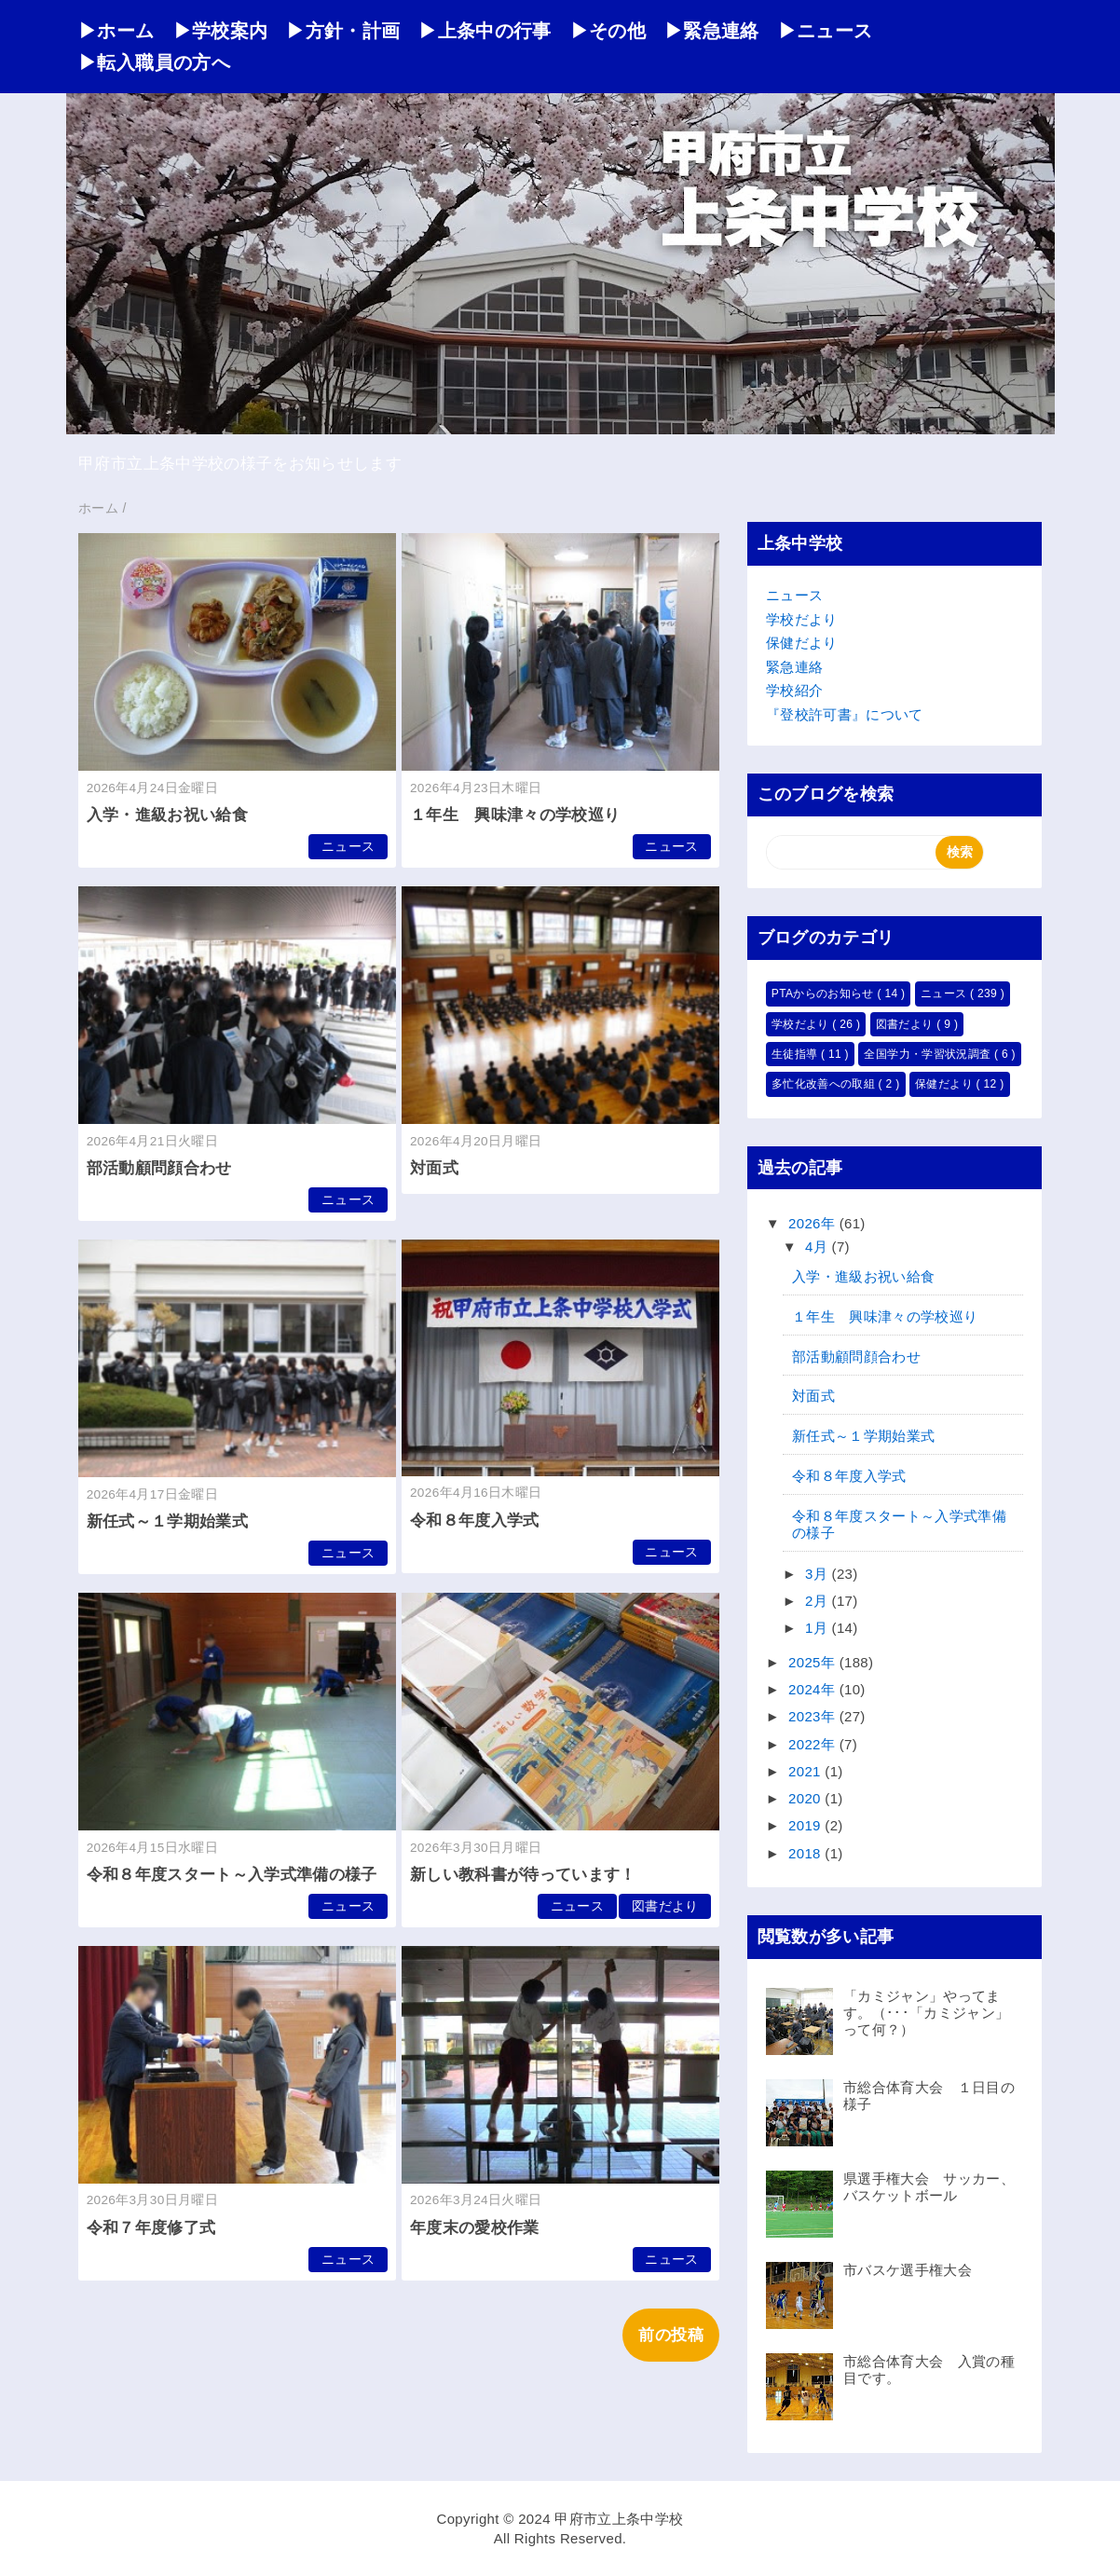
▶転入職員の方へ (154, 62)
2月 (818, 1601)
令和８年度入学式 (475, 1520)
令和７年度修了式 (151, 2228)
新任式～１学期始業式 (167, 1521)
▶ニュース (825, 31)
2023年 (814, 1716)
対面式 (434, 1168)
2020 (806, 1798)
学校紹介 (794, 690)
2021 (806, 1771)
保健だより (802, 643)
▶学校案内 (220, 31)
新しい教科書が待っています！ (523, 1875)
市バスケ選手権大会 (907, 2270)
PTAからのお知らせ (825, 993)
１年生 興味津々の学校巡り (515, 815)
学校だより (802, 619)
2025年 (814, 1662)
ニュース (348, 847)
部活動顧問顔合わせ (159, 1168)
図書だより (665, 1906)
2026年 (814, 1223)
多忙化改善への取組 (825, 1083)
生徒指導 (796, 1054)
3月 (818, 1574)
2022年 (814, 1744)
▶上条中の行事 (484, 31)
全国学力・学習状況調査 (928, 1054)
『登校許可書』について (844, 714)
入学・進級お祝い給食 (167, 815)
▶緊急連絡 (711, 31)
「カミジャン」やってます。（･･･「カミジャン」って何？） (926, 2012)
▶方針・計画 (343, 31)
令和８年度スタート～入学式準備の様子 (232, 1875)
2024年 (814, 1689)
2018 (806, 1853)
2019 (806, 1825)
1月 (818, 1628)
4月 (818, 1246)
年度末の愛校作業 (475, 2228)
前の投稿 (670, 2335)
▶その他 (608, 31)
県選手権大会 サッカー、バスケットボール (929, 2187)
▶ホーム (116, 31)
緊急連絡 (794, 667)
